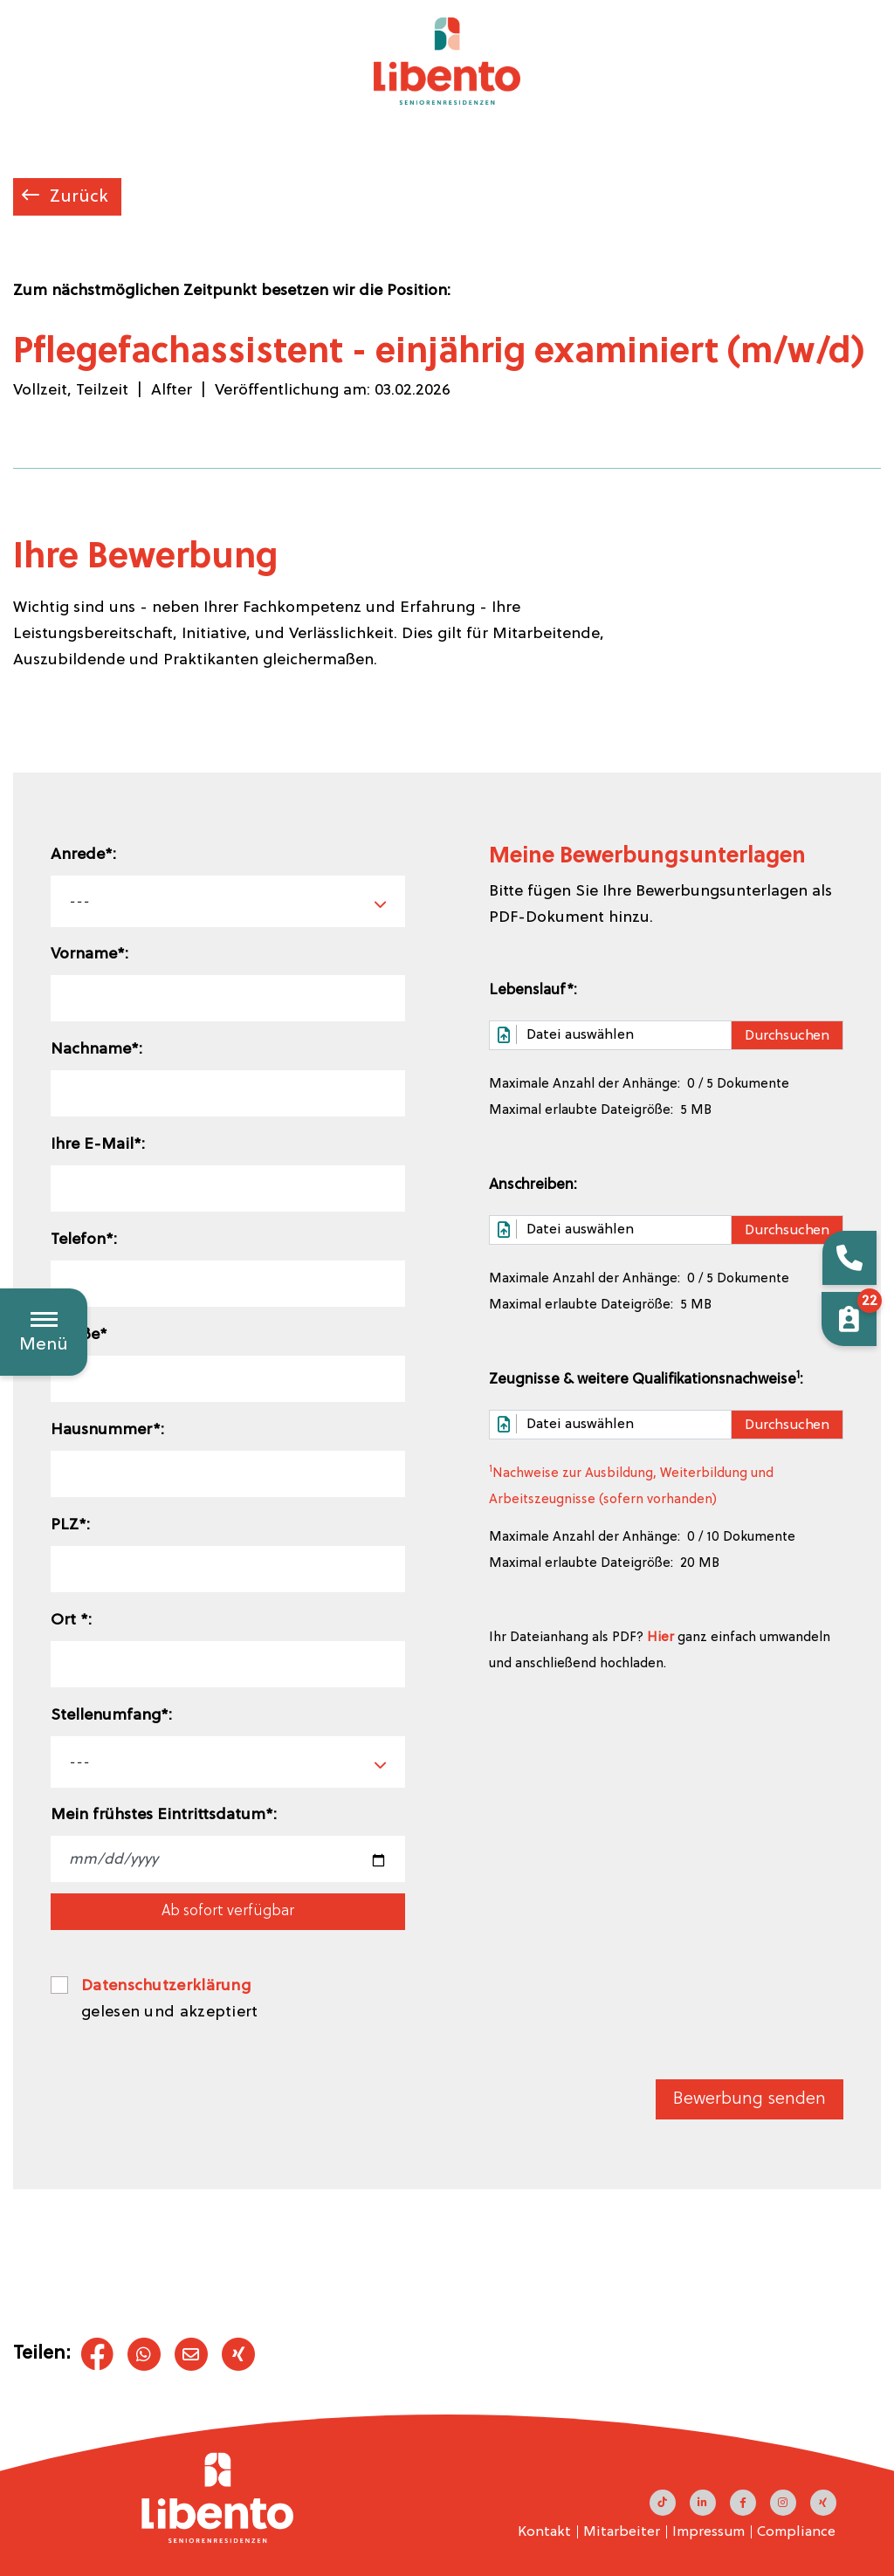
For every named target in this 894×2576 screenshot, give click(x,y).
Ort (71, 1620)
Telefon (84, 1240)
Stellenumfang (111, 1716)
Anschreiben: (533, 1185)
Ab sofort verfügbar (228, 1911)
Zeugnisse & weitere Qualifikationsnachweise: (646, 1379)
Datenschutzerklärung (166, 1986)
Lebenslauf (533, 990)
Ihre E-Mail (98, 1145)
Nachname (96, 1050)
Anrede (83, 855)
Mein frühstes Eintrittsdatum (164, 1815)
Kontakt (544, 2532)
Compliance (796, 2532)
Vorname (89, 954)
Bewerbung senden (749, 2099)
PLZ (70, 1525)
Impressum (708, 2532)
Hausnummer (107, 1430)
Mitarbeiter (621, 2532)
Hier (660, 1638)
